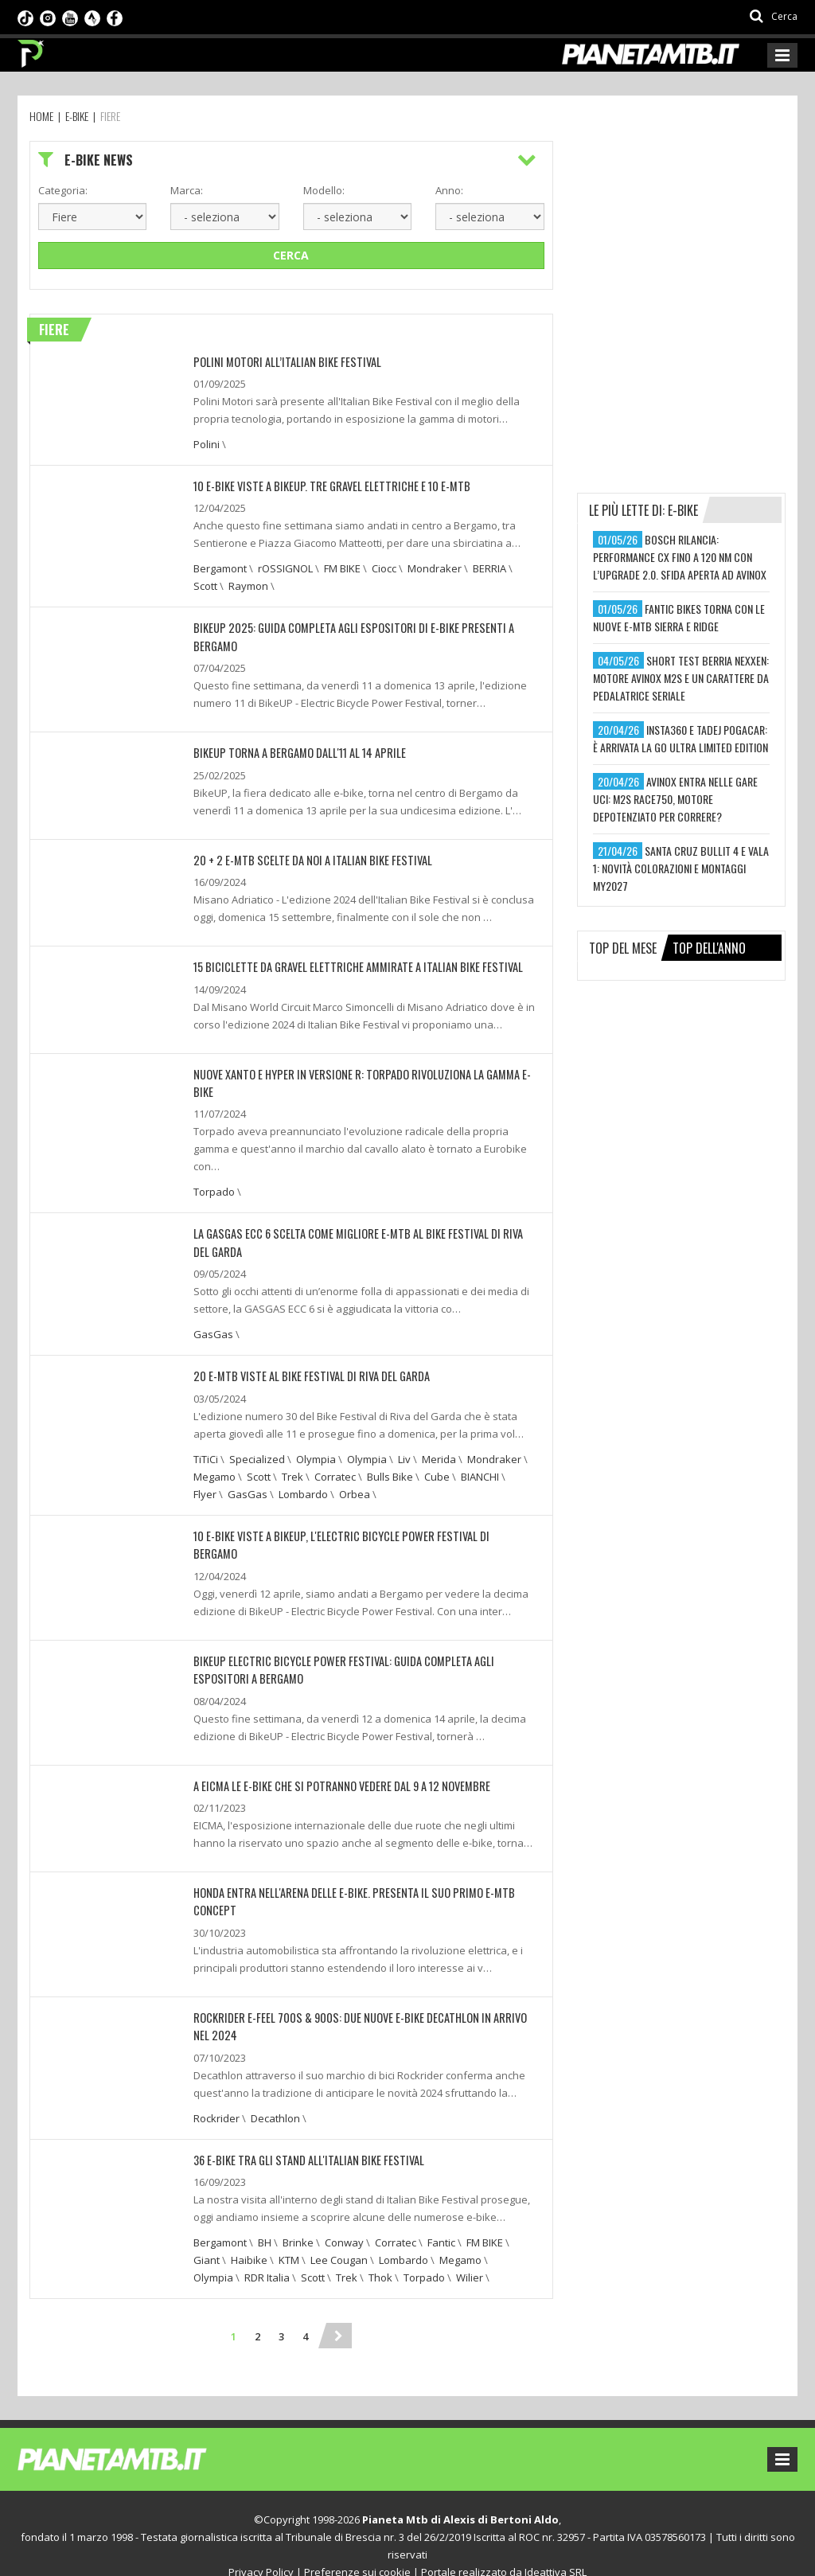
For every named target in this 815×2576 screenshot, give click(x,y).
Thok (380, 2253)
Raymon (248, 586)
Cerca (291, 255)
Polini (206, 444)
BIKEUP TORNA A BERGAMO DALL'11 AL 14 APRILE (295, 752)
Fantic (441, 2218)
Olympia (316, 1455)
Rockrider (216, 2093)
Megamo (214, 1473)
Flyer (204, 1490)
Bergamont (220, 568)
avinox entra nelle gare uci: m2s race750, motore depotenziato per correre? (675, 799)
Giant (206, 2235)
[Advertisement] (696, 240)
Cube (437, 1473)
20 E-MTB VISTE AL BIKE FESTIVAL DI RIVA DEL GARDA (305, 1372)
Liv (404, 1455)
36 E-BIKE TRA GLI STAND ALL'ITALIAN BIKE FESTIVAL (302, 2135)
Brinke (298, 2218)
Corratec (335, 1473)
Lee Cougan (339, 2235)
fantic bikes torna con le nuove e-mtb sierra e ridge (679, 617)
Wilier (469, 2253)
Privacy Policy (261, 2547)
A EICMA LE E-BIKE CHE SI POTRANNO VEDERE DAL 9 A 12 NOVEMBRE (335, 1762)
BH (264, 2218)
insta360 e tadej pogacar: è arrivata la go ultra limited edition (680, 738)
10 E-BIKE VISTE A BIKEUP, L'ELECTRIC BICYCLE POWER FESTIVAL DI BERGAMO (356, 1532)
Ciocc (384, 568)
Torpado (214, 1189)
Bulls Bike (390, 1473)
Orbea (354, 1490)
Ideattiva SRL (555, 2547)
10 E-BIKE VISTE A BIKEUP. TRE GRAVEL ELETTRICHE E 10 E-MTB (325, 486)
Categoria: (63, 190)
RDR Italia (267, 2253)
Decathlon (275, 2093)
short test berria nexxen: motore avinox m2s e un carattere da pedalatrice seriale (681, 678)
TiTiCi (205, 1455)
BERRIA (489, 568)
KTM (289, 2235)
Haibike (249, 2235)
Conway (344, 2218)
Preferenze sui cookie (357, 2547)
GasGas (213, 1331)
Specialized (257, 1455)
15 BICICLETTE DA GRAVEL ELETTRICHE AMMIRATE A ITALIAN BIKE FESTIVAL (349, 965)
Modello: (324, 190)
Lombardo (303, 1490)
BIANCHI (480, 1473)
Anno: (449, 190)
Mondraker (435, 568)
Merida (439, 1455)
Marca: (186, 190)
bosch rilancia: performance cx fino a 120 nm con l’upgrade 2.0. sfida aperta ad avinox (679, 557)
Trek (292, 1473)
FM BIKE (342, 568)
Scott (205, 586)
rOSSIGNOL (285, 568)
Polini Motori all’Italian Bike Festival (281, 361)
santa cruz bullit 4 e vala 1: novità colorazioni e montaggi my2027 (681, 868)
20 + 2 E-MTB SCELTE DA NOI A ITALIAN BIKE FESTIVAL (306, 858)
